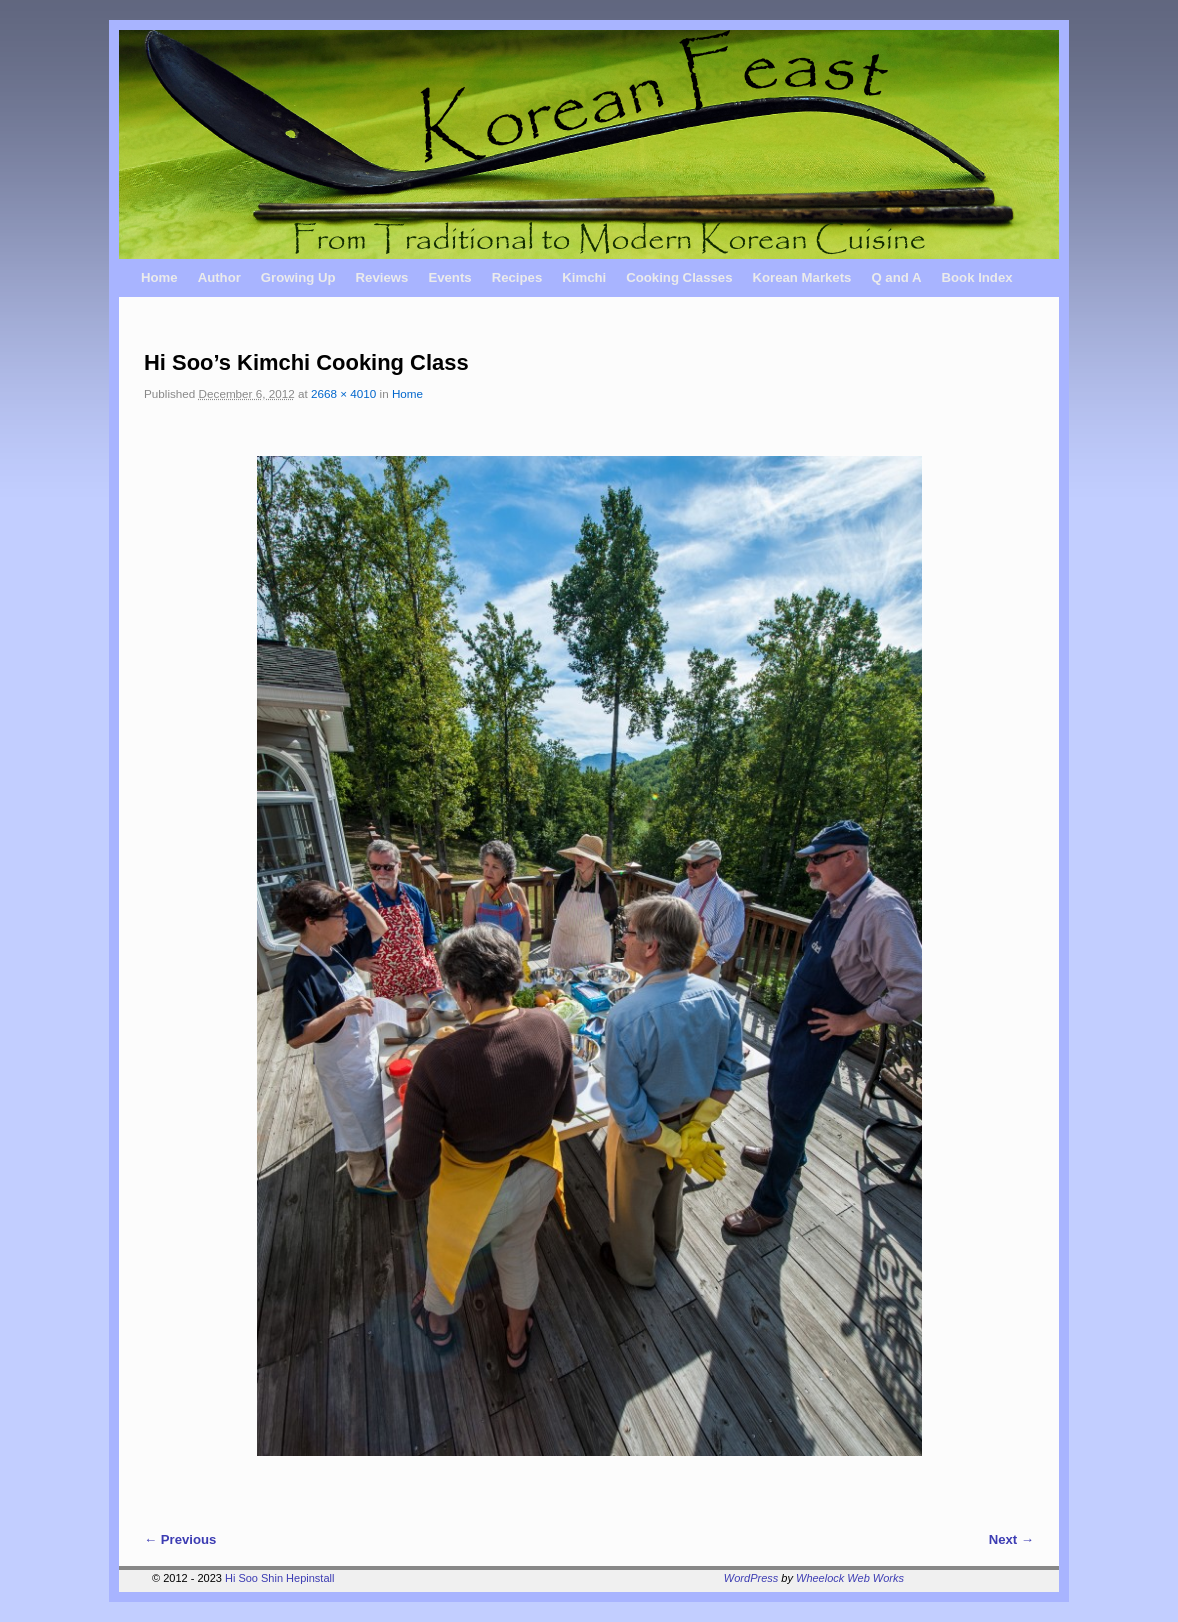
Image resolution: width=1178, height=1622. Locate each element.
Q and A (896, 277)
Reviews (382, 277)
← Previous (180, 1539)
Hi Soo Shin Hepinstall (279, 1578)
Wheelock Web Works (850, 1578)
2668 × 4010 (343, 393)
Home (159, 277)
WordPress (751, 1578)
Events (449, 277)
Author (219, 277)
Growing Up (298, 277)
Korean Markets (801, 277)
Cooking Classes (679, 277)
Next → (1011, 1539)
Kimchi (584, 277)
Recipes (517, 277)
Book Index (977, 277)
